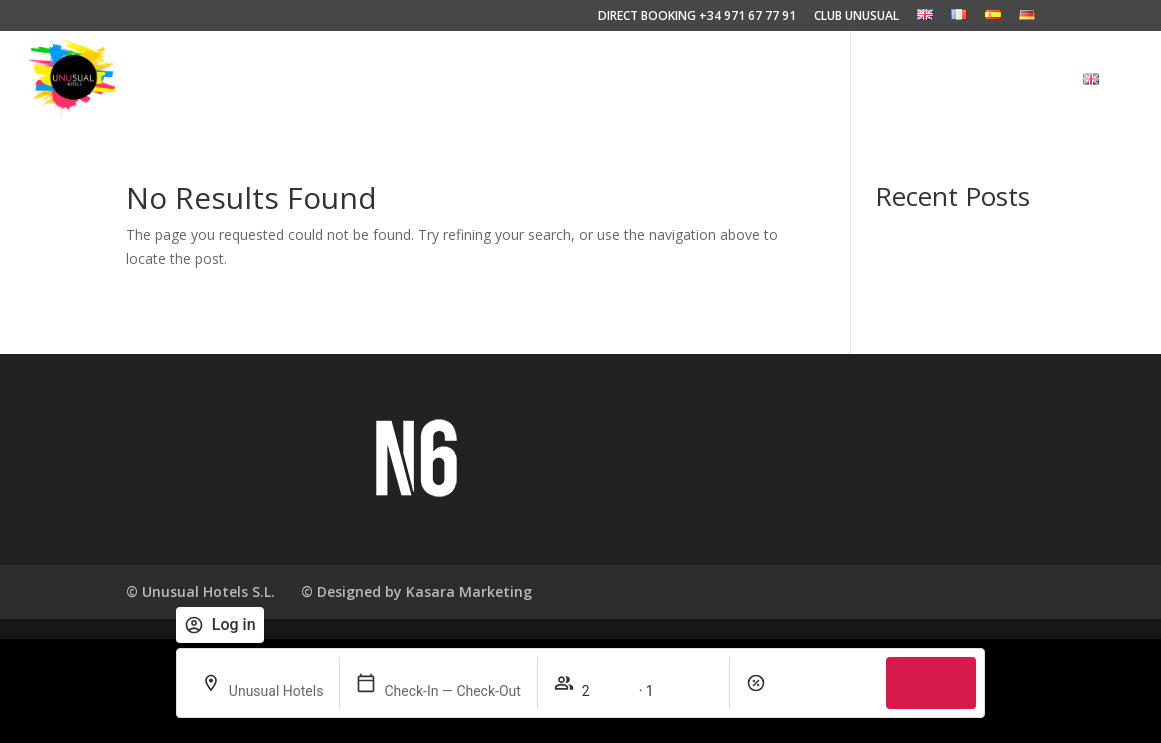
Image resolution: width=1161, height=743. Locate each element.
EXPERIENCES (536, 80)
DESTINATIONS (874, 80)
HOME (440, 79)
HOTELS (756, 80)
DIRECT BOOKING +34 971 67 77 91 (697, 17)
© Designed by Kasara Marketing (416, 591)
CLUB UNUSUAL (856, 17)
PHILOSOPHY (655, 79)
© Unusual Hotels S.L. (200, 591)
